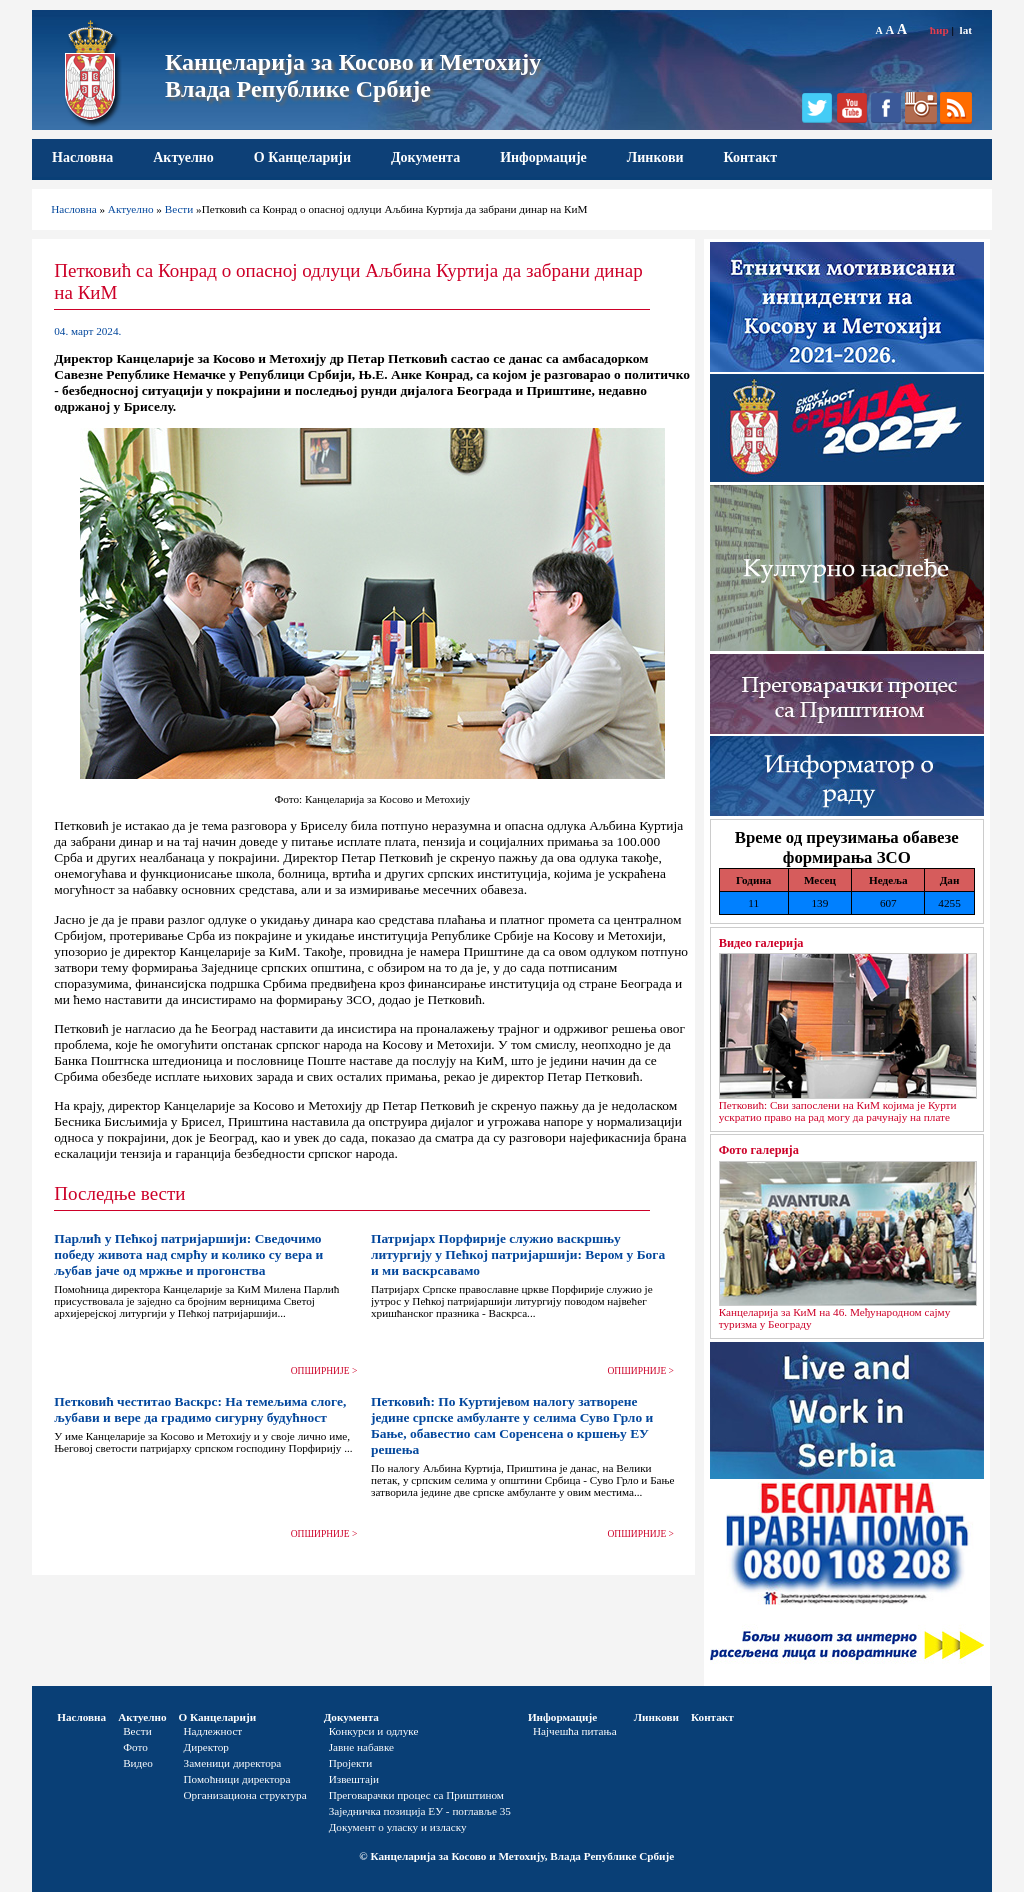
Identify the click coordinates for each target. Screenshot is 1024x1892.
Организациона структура (245, 1795)
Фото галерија (759, 1150)
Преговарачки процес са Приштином (416, 1795)
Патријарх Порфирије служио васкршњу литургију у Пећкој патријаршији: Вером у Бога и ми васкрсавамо (518, 1254)
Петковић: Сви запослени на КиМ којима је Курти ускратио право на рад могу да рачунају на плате (838, 1111)
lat (966, 30)
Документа (425, 157)
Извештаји (354, 1779)
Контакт (751, 157)
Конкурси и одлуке (374, 1731)
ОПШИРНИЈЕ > (324, 1371)
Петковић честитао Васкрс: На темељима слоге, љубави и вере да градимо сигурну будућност (200, 1409)
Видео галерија (761, 943)
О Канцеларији (302, 157)
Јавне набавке (361, 1747)
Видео (138, 1763)
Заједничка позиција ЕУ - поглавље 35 (420, 1811)
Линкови (655, 157)
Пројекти (351, 1763)
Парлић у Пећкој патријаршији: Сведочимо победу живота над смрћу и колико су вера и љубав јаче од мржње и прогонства (188, 1254)
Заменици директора (233, 1763)
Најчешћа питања (575, 1731)
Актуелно (183, 157)
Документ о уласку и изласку (398, 1827)
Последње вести (119, 1193)
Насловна (82, 157)
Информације (543, 157)
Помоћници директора (237, 1779)
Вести (179, 209)
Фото (135, 1747)
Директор (206, 1747)
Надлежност (213, 1731)
